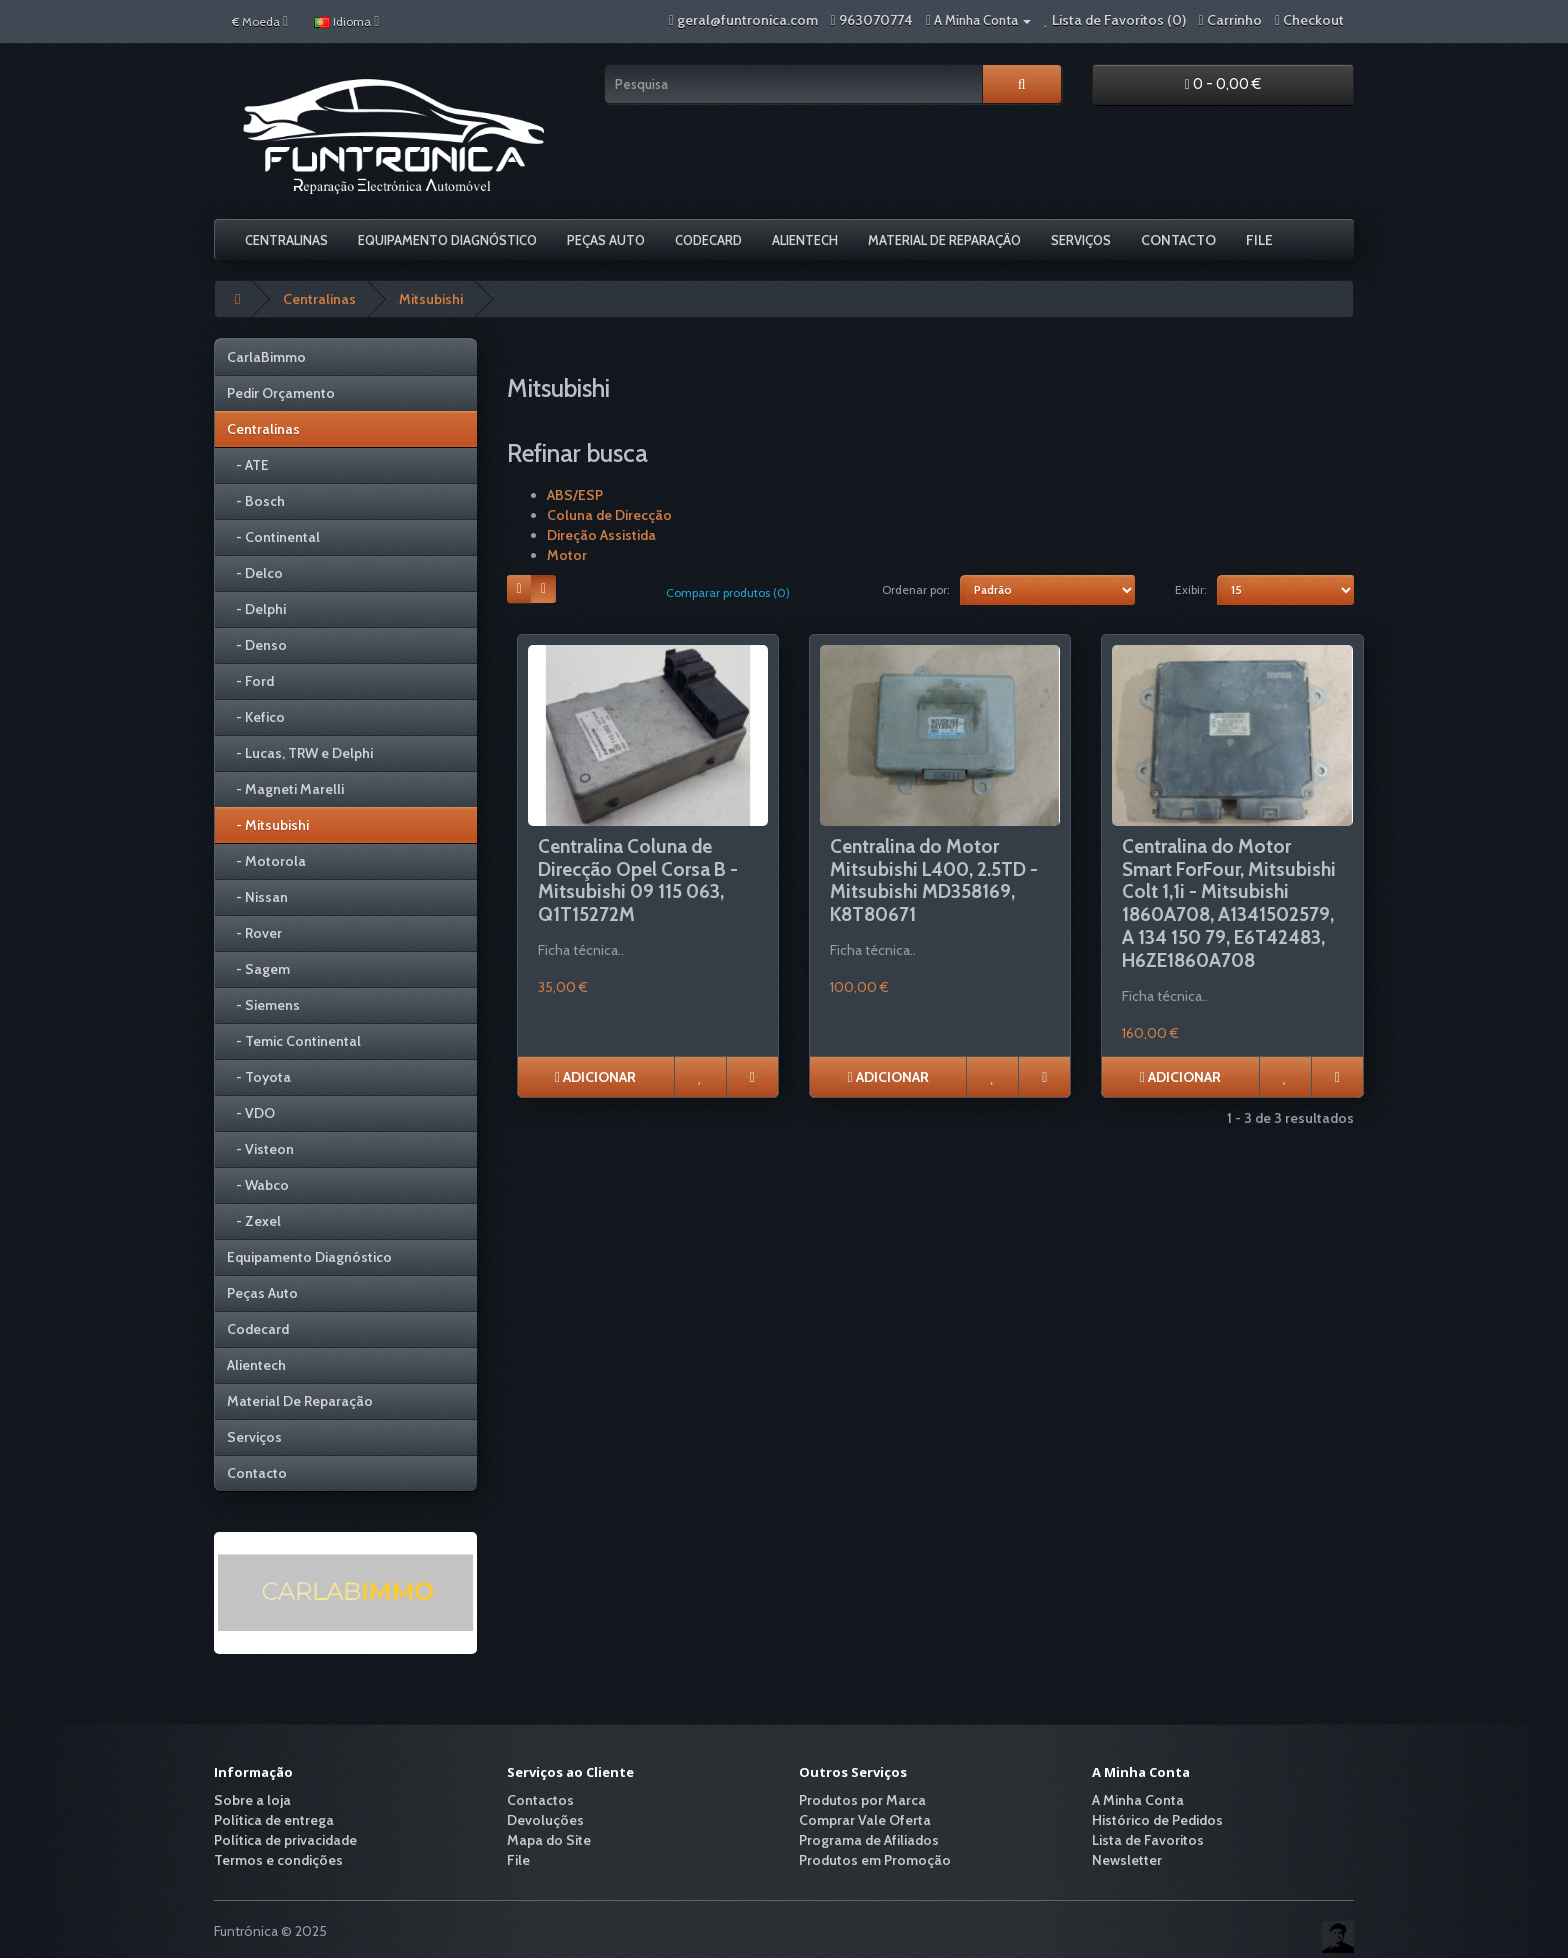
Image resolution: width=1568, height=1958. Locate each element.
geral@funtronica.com (747, 20)
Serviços (1081, 240)
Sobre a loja (252, 1800)
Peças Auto (606, 240)
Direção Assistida (601, 535)
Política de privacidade (285, 1840)
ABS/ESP (575, 495)
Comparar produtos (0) (728, 592)
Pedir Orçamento (281, 393)
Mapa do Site (549, 1840)
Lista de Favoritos (1148, 1840)
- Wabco (258, 1185)
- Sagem (258, 969)
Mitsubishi (431, 299)
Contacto (1178, 240)
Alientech (805, 240)
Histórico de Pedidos (1157, 1820)
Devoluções (545, 1820)
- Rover (254, 933)
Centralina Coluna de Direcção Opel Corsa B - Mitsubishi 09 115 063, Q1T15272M (638, 880)
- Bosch (256, 501)
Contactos (540, 1800)
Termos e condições (278, 1860)
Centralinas (286, 240)
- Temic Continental (294, 1041)
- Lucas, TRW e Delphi (300, 753)
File (1259, 240)
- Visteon (260, 1149)
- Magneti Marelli (285, 789)
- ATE (248, 465)
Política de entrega (274, 1820)
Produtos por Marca (862, 1800)
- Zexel (254, 1221)
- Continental (273, 537)
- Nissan (257, 897)
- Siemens (263, 1005)
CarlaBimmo (266, 357)
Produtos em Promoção (875, 1860)
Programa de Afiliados (869, 1840)
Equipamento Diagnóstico (447, 240)
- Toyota (259, 1077)
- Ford (250, 681)
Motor (567, 555)
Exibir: (1191, 589)
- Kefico (256, 717)
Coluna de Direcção (609, 515)
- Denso (257, 645)
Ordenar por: (916, 589)
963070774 (876, 20)
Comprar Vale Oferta (865, 1820)
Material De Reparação (944, 240)
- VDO (251, 1113)
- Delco (255, 573)
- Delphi (256, 609)
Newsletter (1127, 1860)
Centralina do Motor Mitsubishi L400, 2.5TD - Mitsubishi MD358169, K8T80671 (934, 880)
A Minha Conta (1138, 1800)
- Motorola (266, 861)
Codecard (708, 240)
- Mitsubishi (268, 825)
